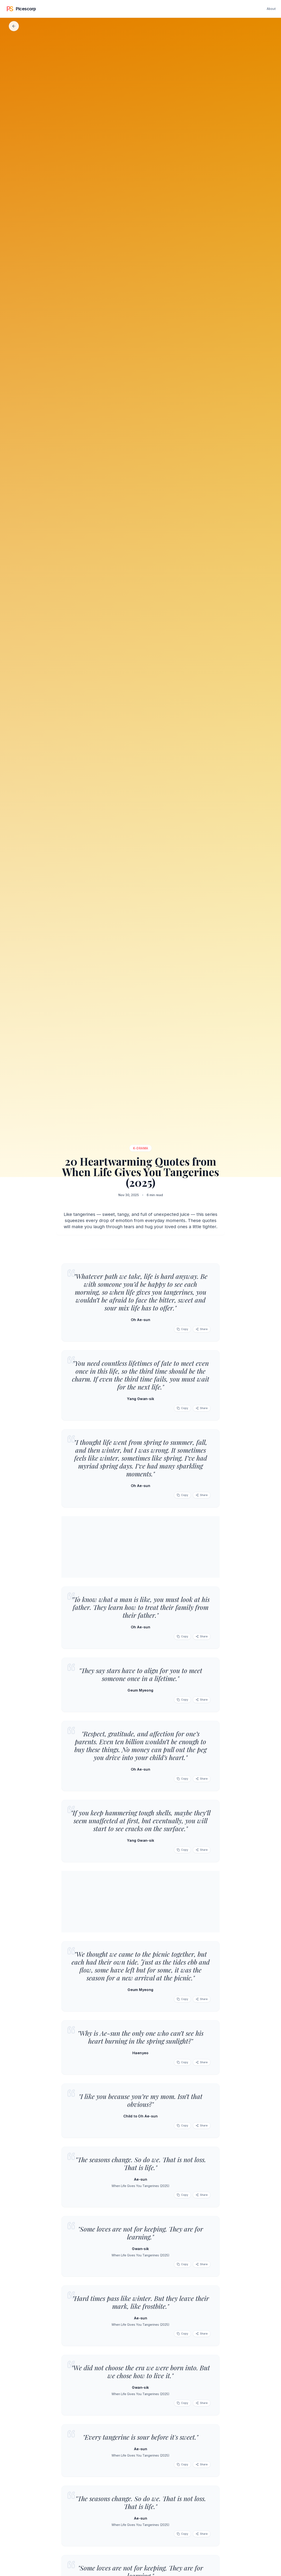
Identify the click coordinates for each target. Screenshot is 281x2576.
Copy (182, 1329)
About (271, 9)
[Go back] (14, 26)
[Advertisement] (140, 1547)
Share (202, 1329)
